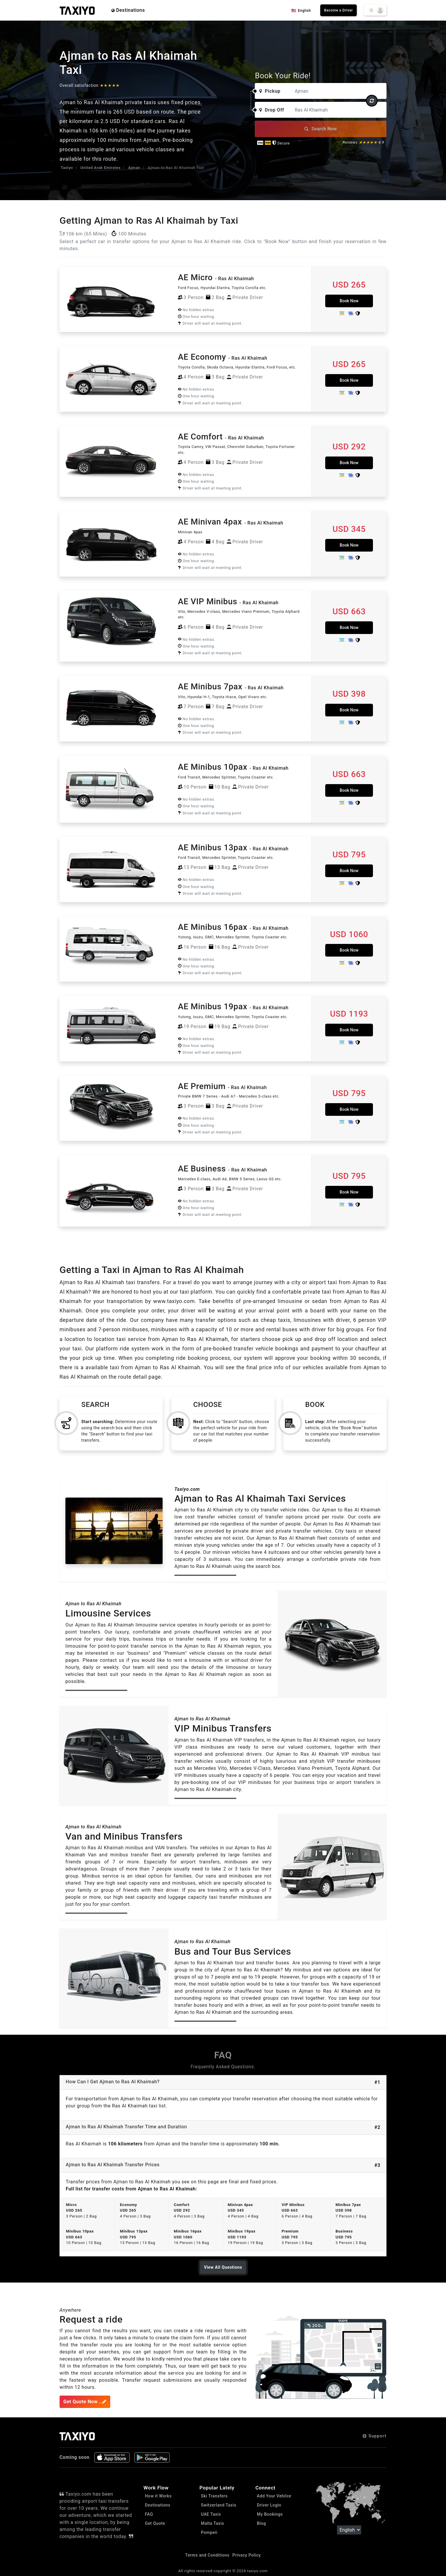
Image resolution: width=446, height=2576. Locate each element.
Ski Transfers (214, 2496)
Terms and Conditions (207, 2555)
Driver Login (269, 2505)
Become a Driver (338, 10)
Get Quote (155, 2523)
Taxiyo (67, 167)
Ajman (134, 167)
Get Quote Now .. (84, 2401)
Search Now (320, 129)
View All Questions (223, 2267)
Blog (261, 2523)
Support (374, 2436)
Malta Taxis (212, 2523)
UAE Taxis (211, 2514)
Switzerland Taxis (218, 2505)
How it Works (158, 2496)
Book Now (349, 300)
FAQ (149, 2514)
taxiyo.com (257, 2571)
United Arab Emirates (100, 167)
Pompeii (209, 2532)
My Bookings (270, 2514)
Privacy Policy (246, 2555)
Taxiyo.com (187, 1489)
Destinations (128, 10)
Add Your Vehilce (274, 2496)
